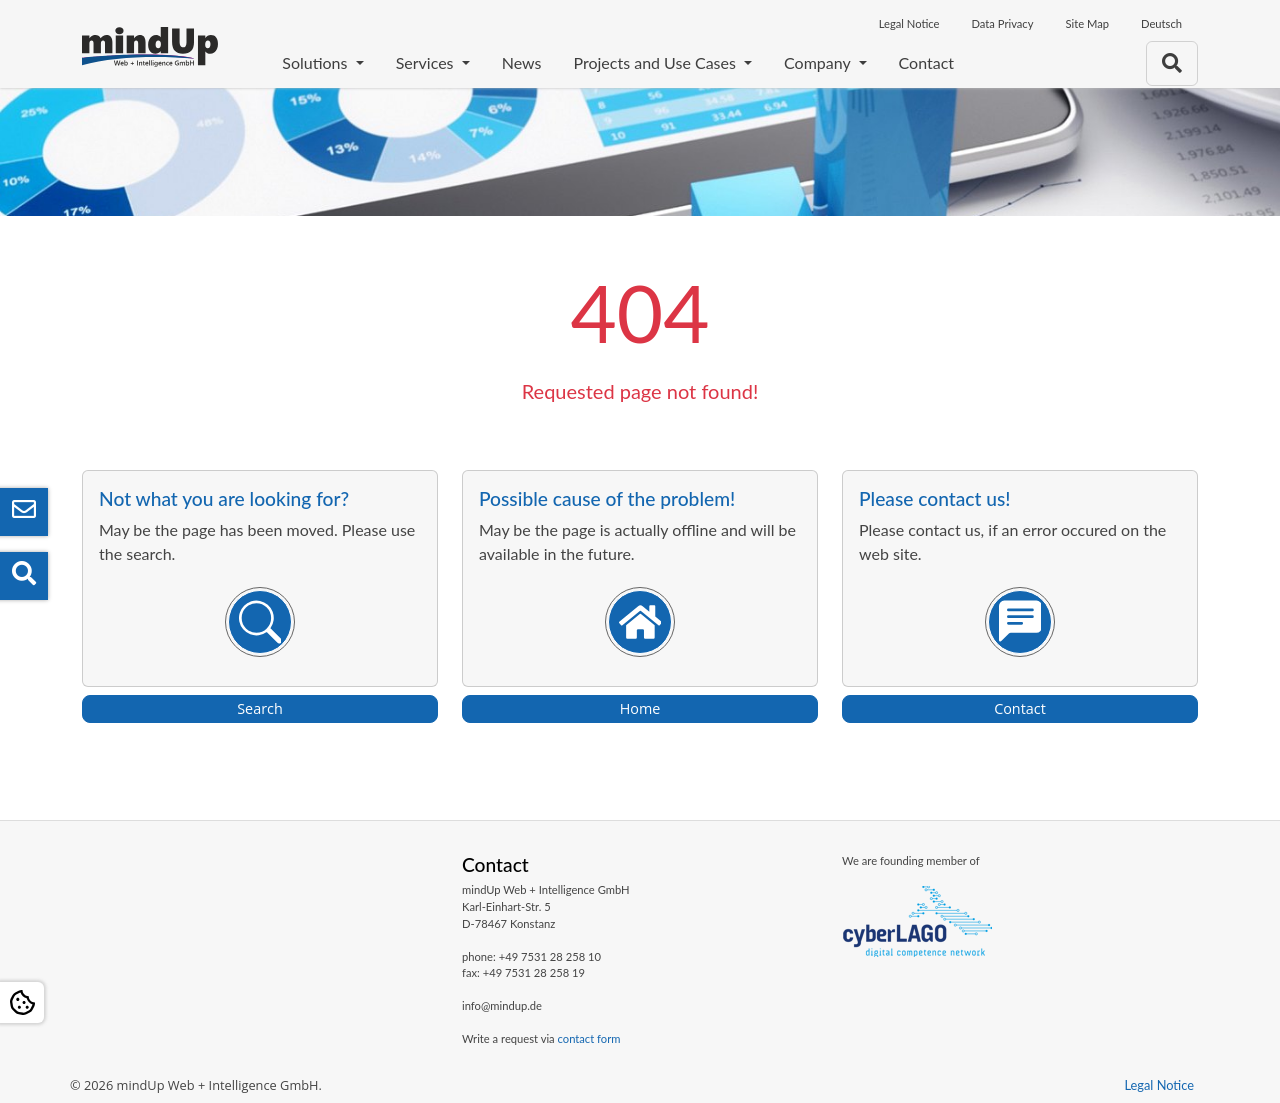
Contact (926, 62)
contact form (589, 1038)
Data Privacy (1002, 23)
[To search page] (1172, 63)
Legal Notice (909, 23)
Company (819, 62)
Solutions (316, 62)
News (522, 62)
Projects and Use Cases (656, 62)
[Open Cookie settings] (22, 1002)
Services (427, 62)
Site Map (1087, 23)
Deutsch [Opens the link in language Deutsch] (1161, 23)
